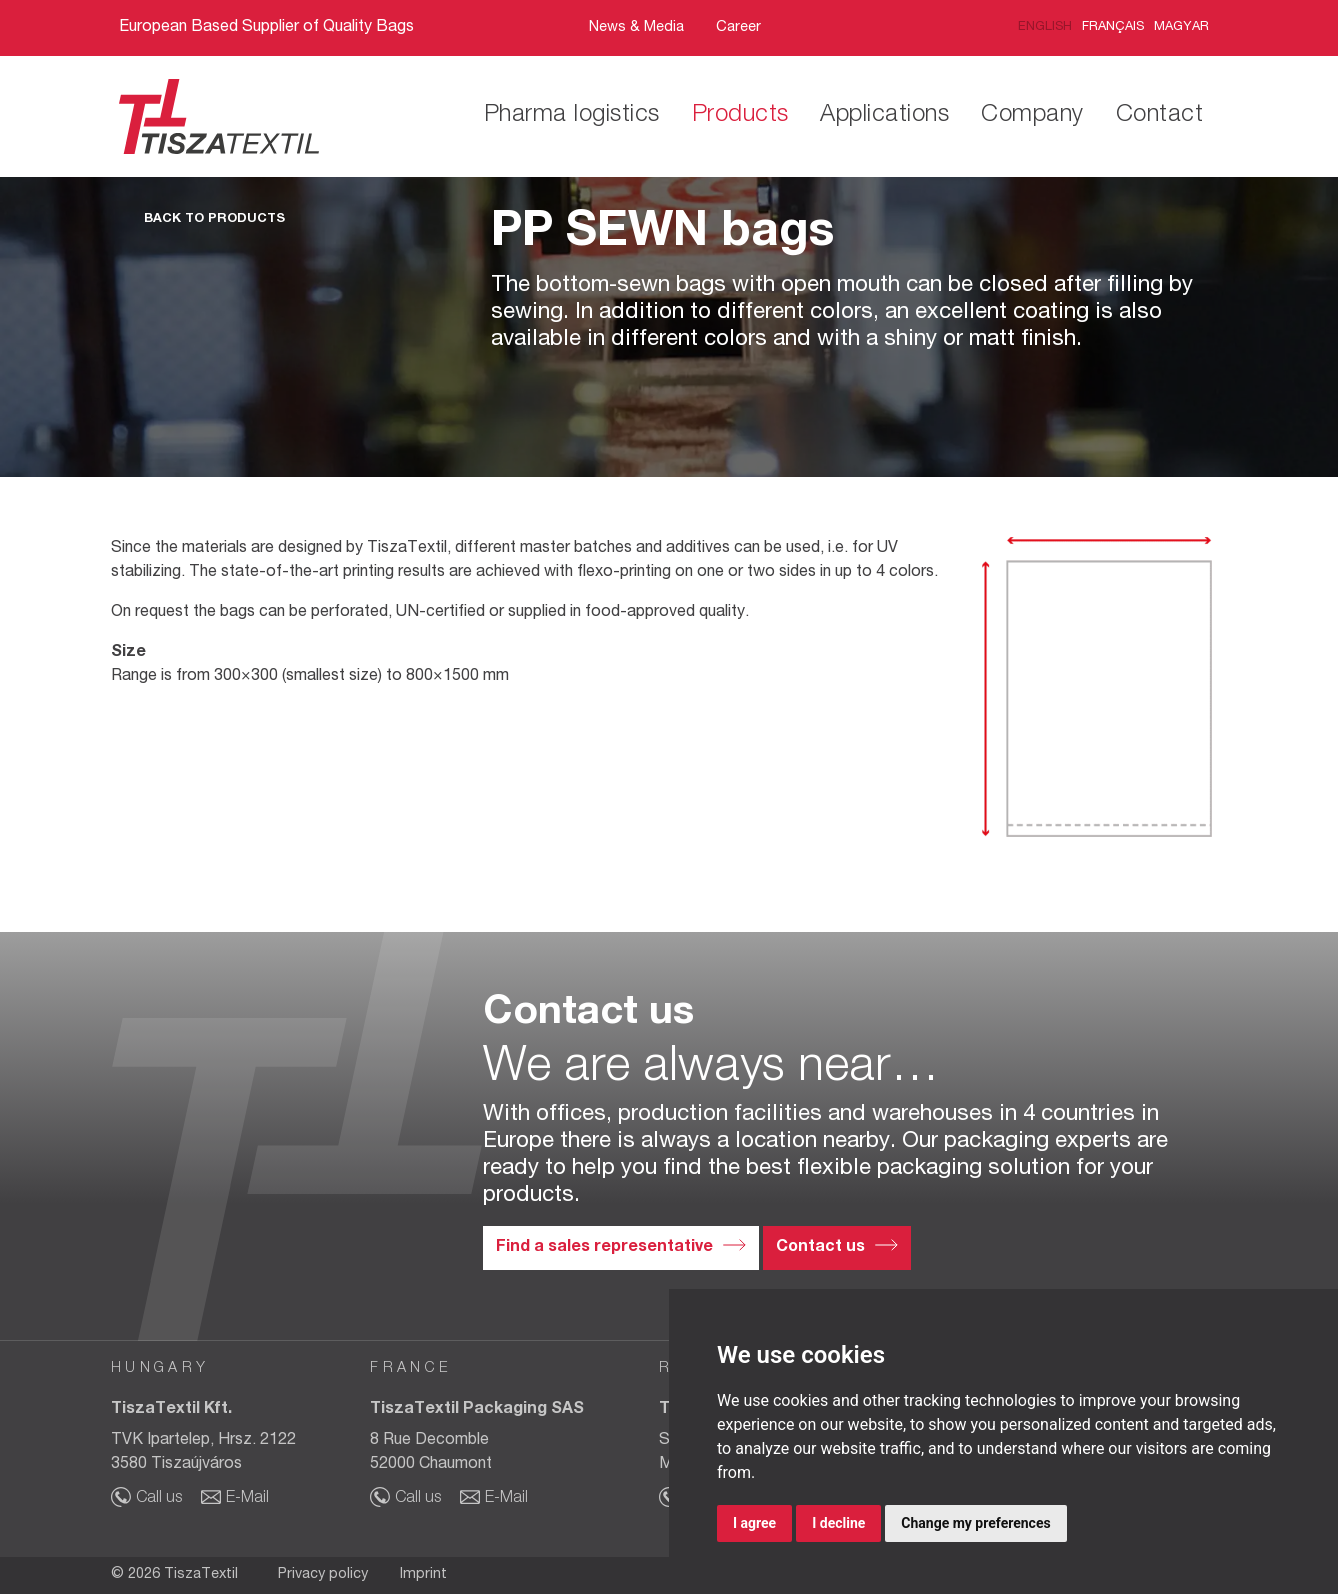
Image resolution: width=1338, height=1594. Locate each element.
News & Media (636, 28)
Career (738, 28)
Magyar (1181, 27)
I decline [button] (838, 1523)
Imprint (423, 1575)
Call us (159, 1499)
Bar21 (818, 29)
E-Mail (247, 1499)
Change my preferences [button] (975, 1523)
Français (1113, 27)
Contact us (820, 1248)
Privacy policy (323, 1575)
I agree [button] (754, 1523)
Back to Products (214, 219)
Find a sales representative (604, 1248)
